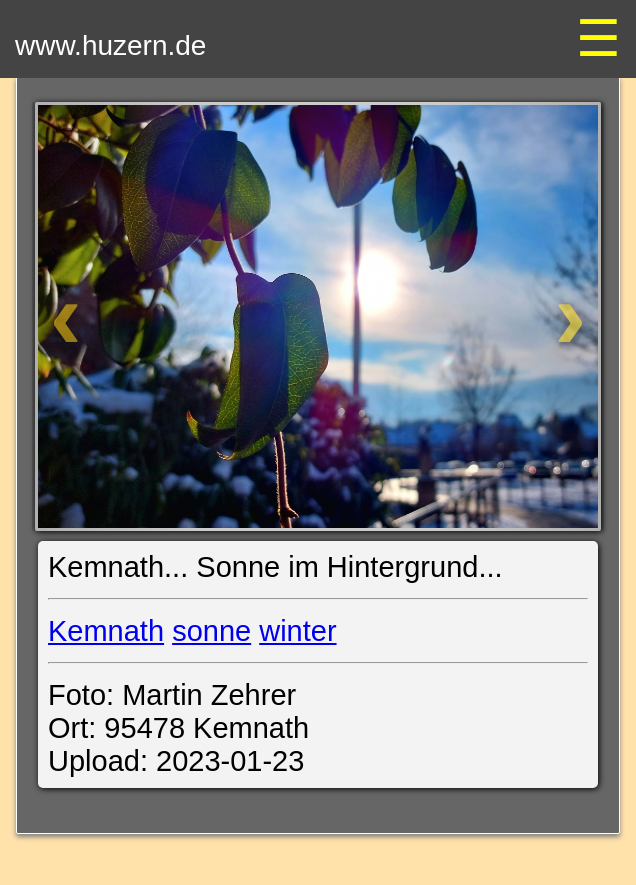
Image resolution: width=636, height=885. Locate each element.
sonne (211, 631)
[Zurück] (118, 316)
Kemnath (106, 631)
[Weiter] (518, 316)
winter (297, 631)
